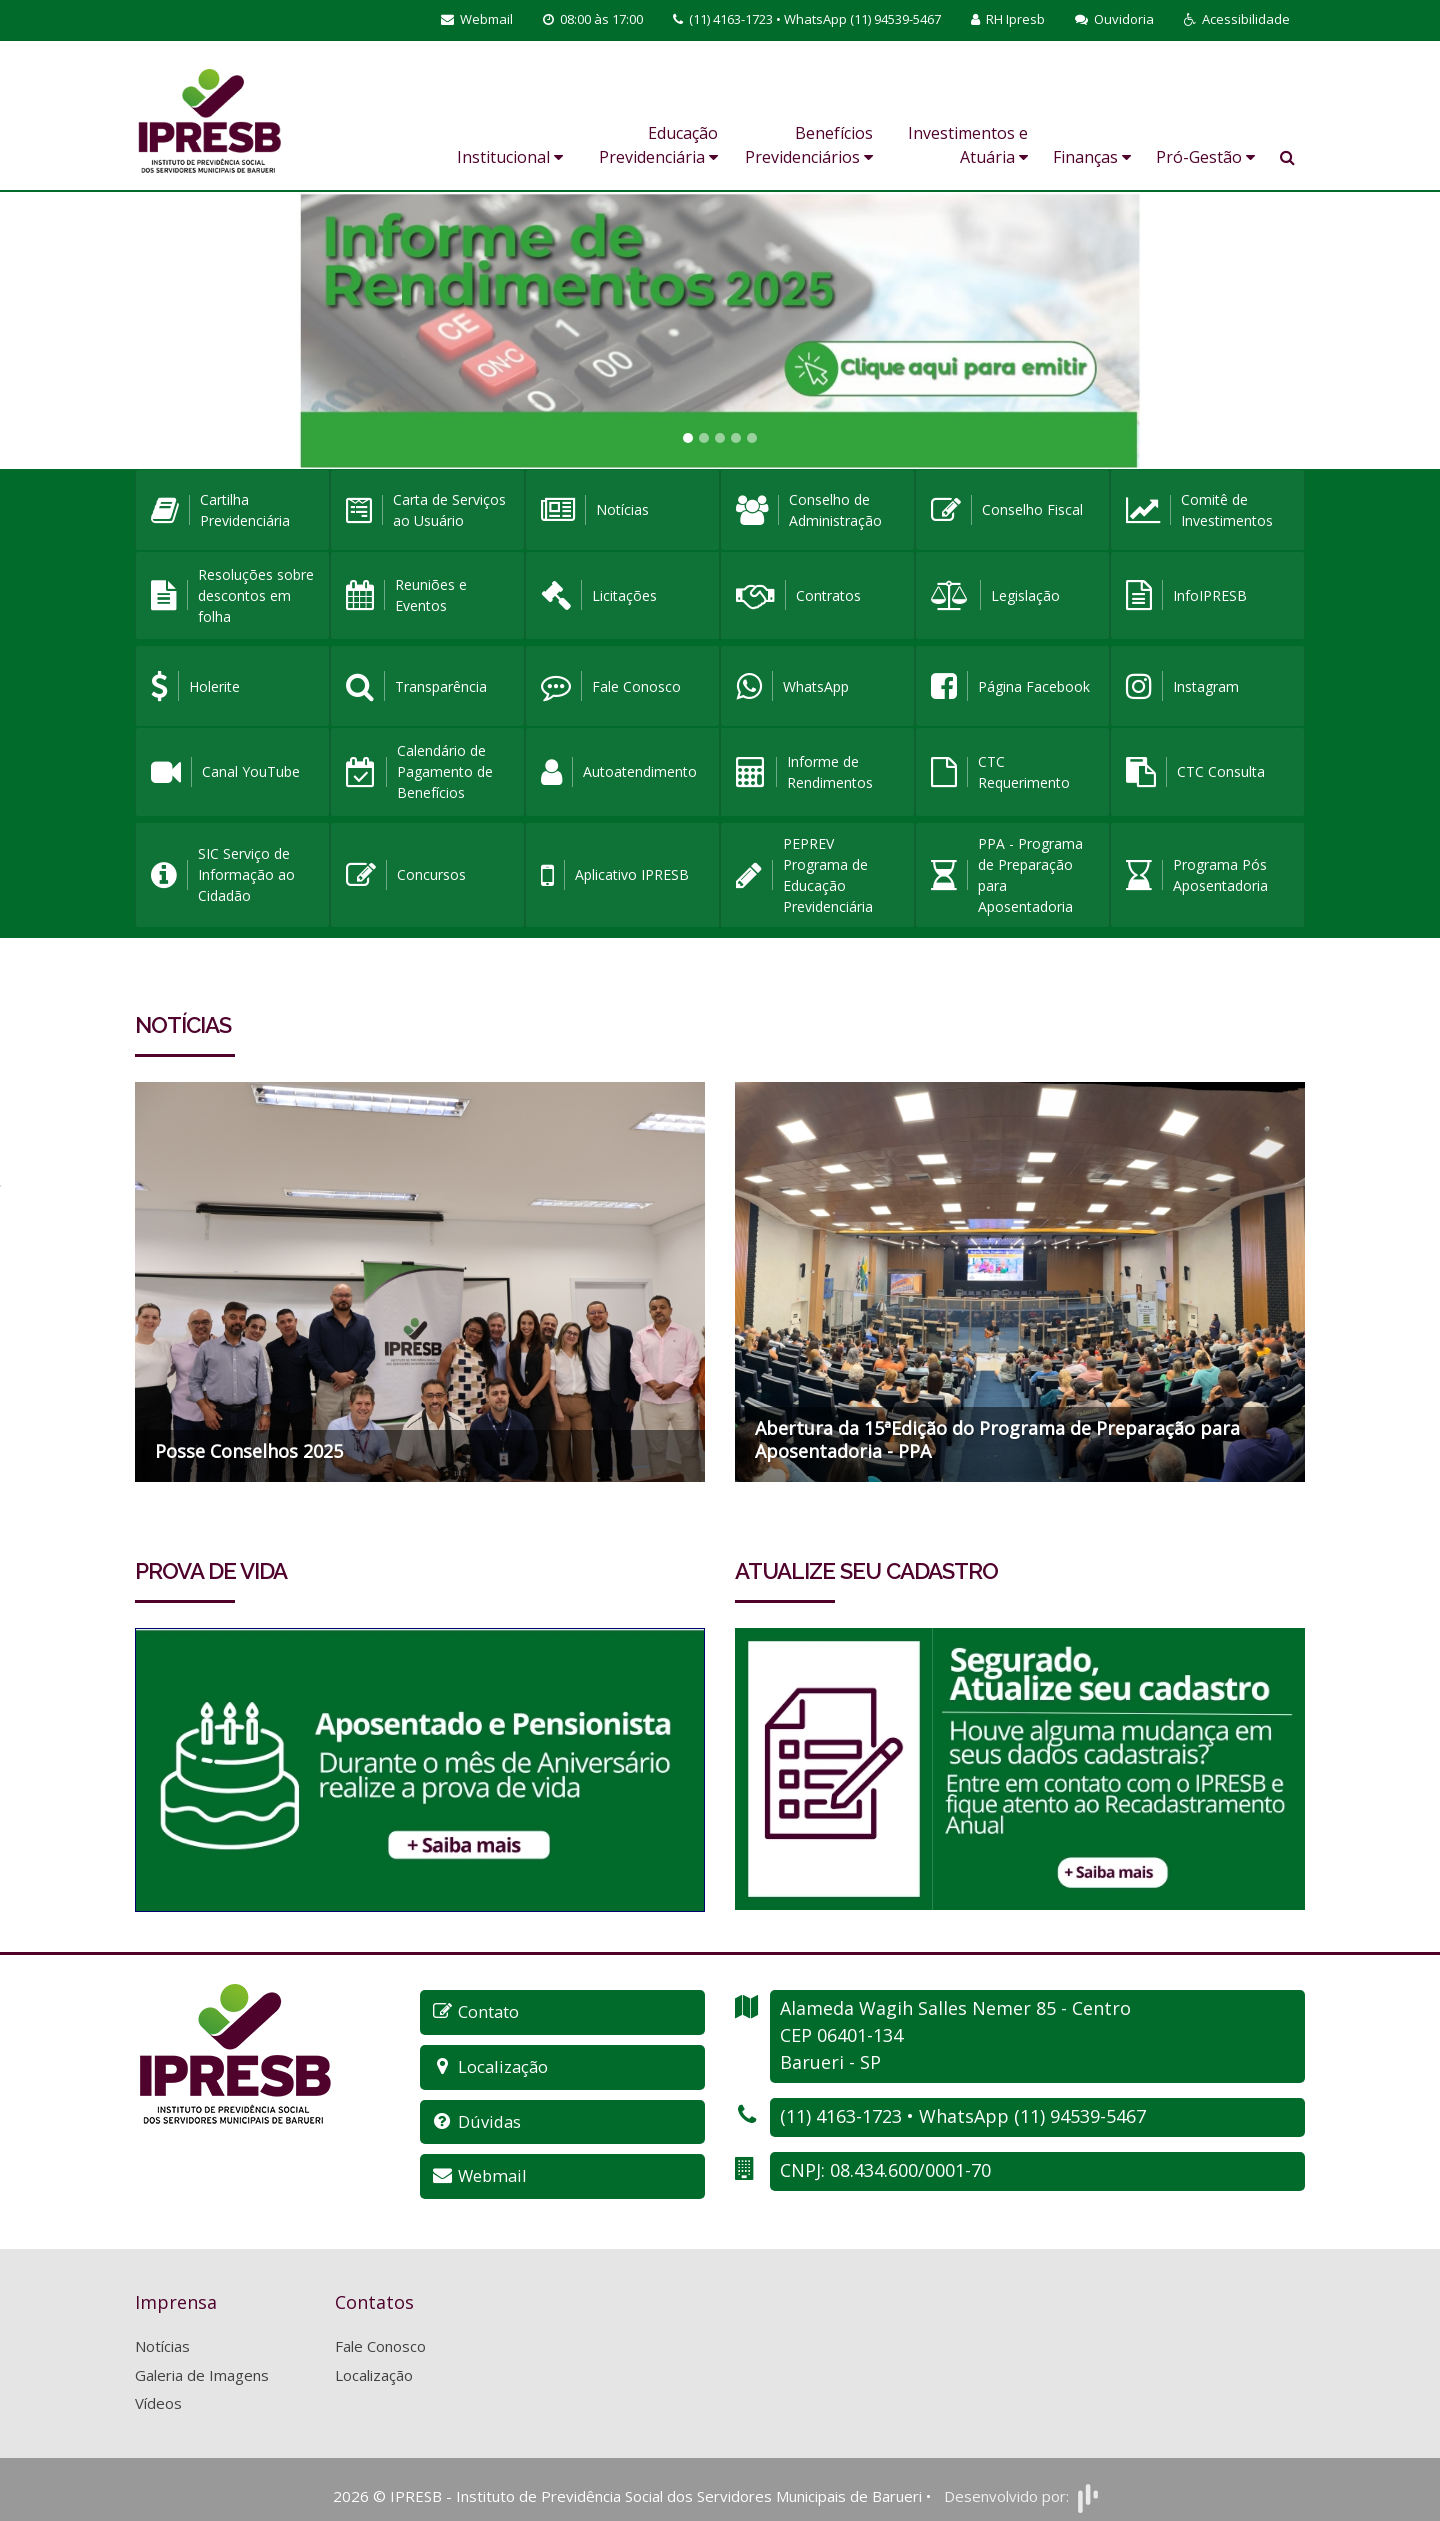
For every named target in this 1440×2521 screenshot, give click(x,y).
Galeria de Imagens (202, 2363)
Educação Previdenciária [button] (658, 145)
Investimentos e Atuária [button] (968, 145)
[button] (1237, 20)
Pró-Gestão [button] (1205, 157)
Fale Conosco (380, 2334)
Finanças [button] (1092, 157)
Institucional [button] (510, 157)
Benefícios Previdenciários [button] (809, 145)
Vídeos (158, 2391)
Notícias (162, 2334)
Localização (374, 2363)
